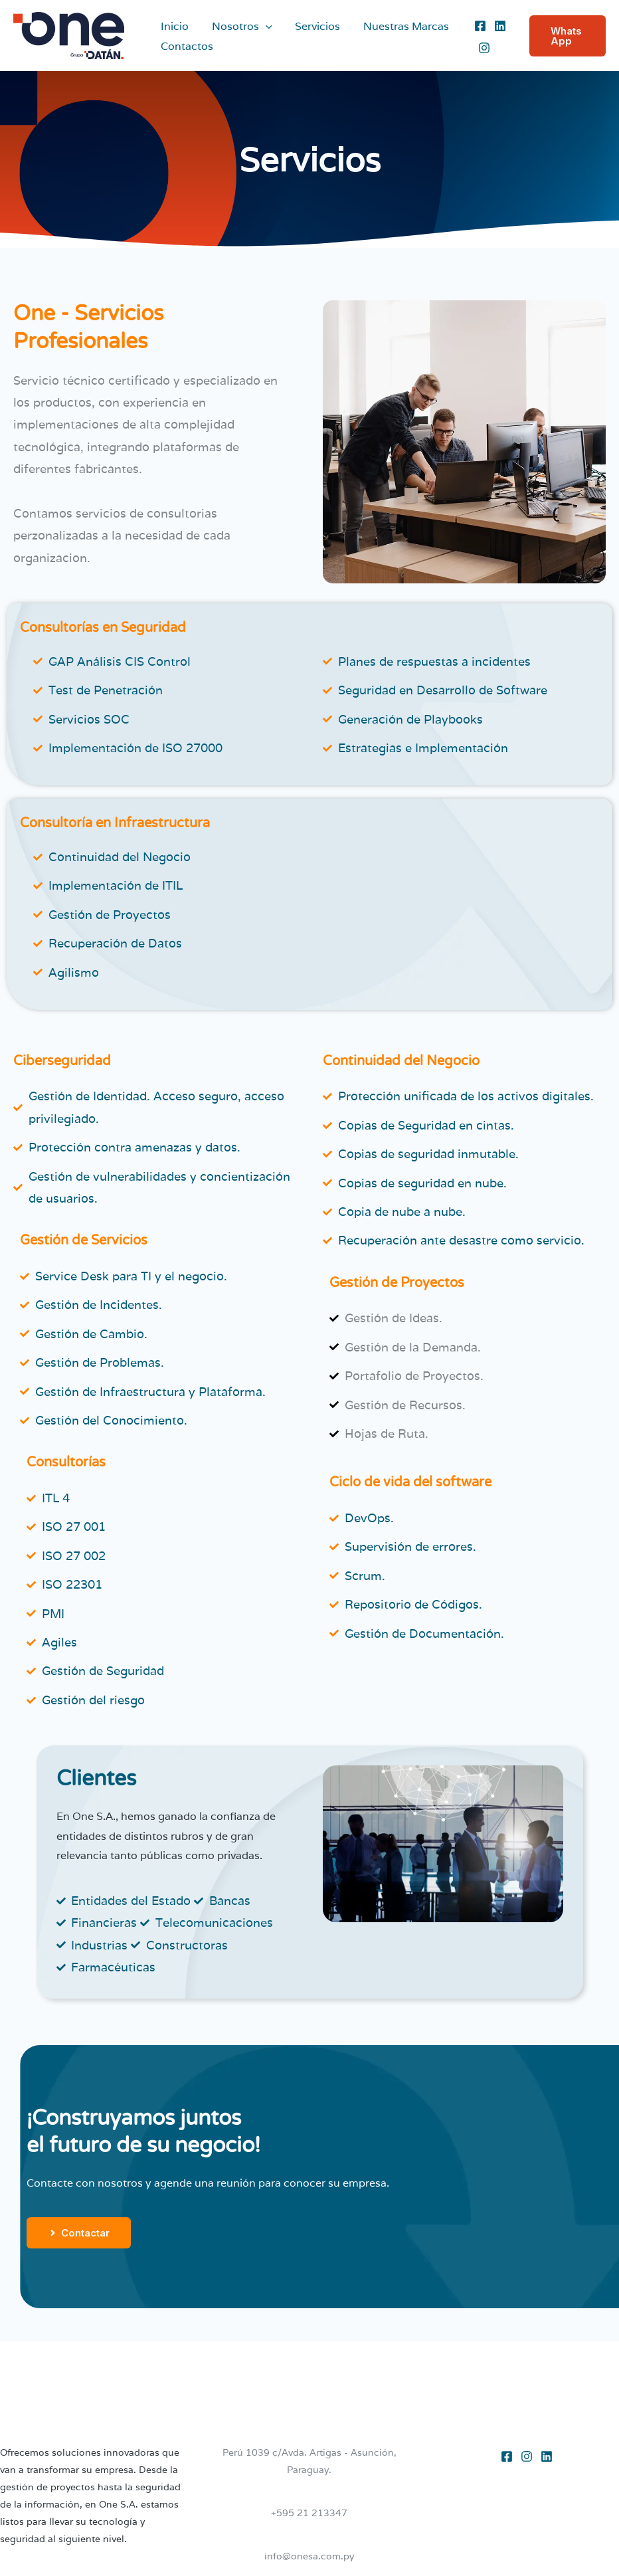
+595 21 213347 (309, 2513)
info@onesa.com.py (309, 2556)
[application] (263, 27)
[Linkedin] (498, 26)
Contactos (186, 46)
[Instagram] (482, 48)
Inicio (174, 26)
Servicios (313, 26)
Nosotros (239, 27)
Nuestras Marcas (400, 26)
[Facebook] (478, 26)
